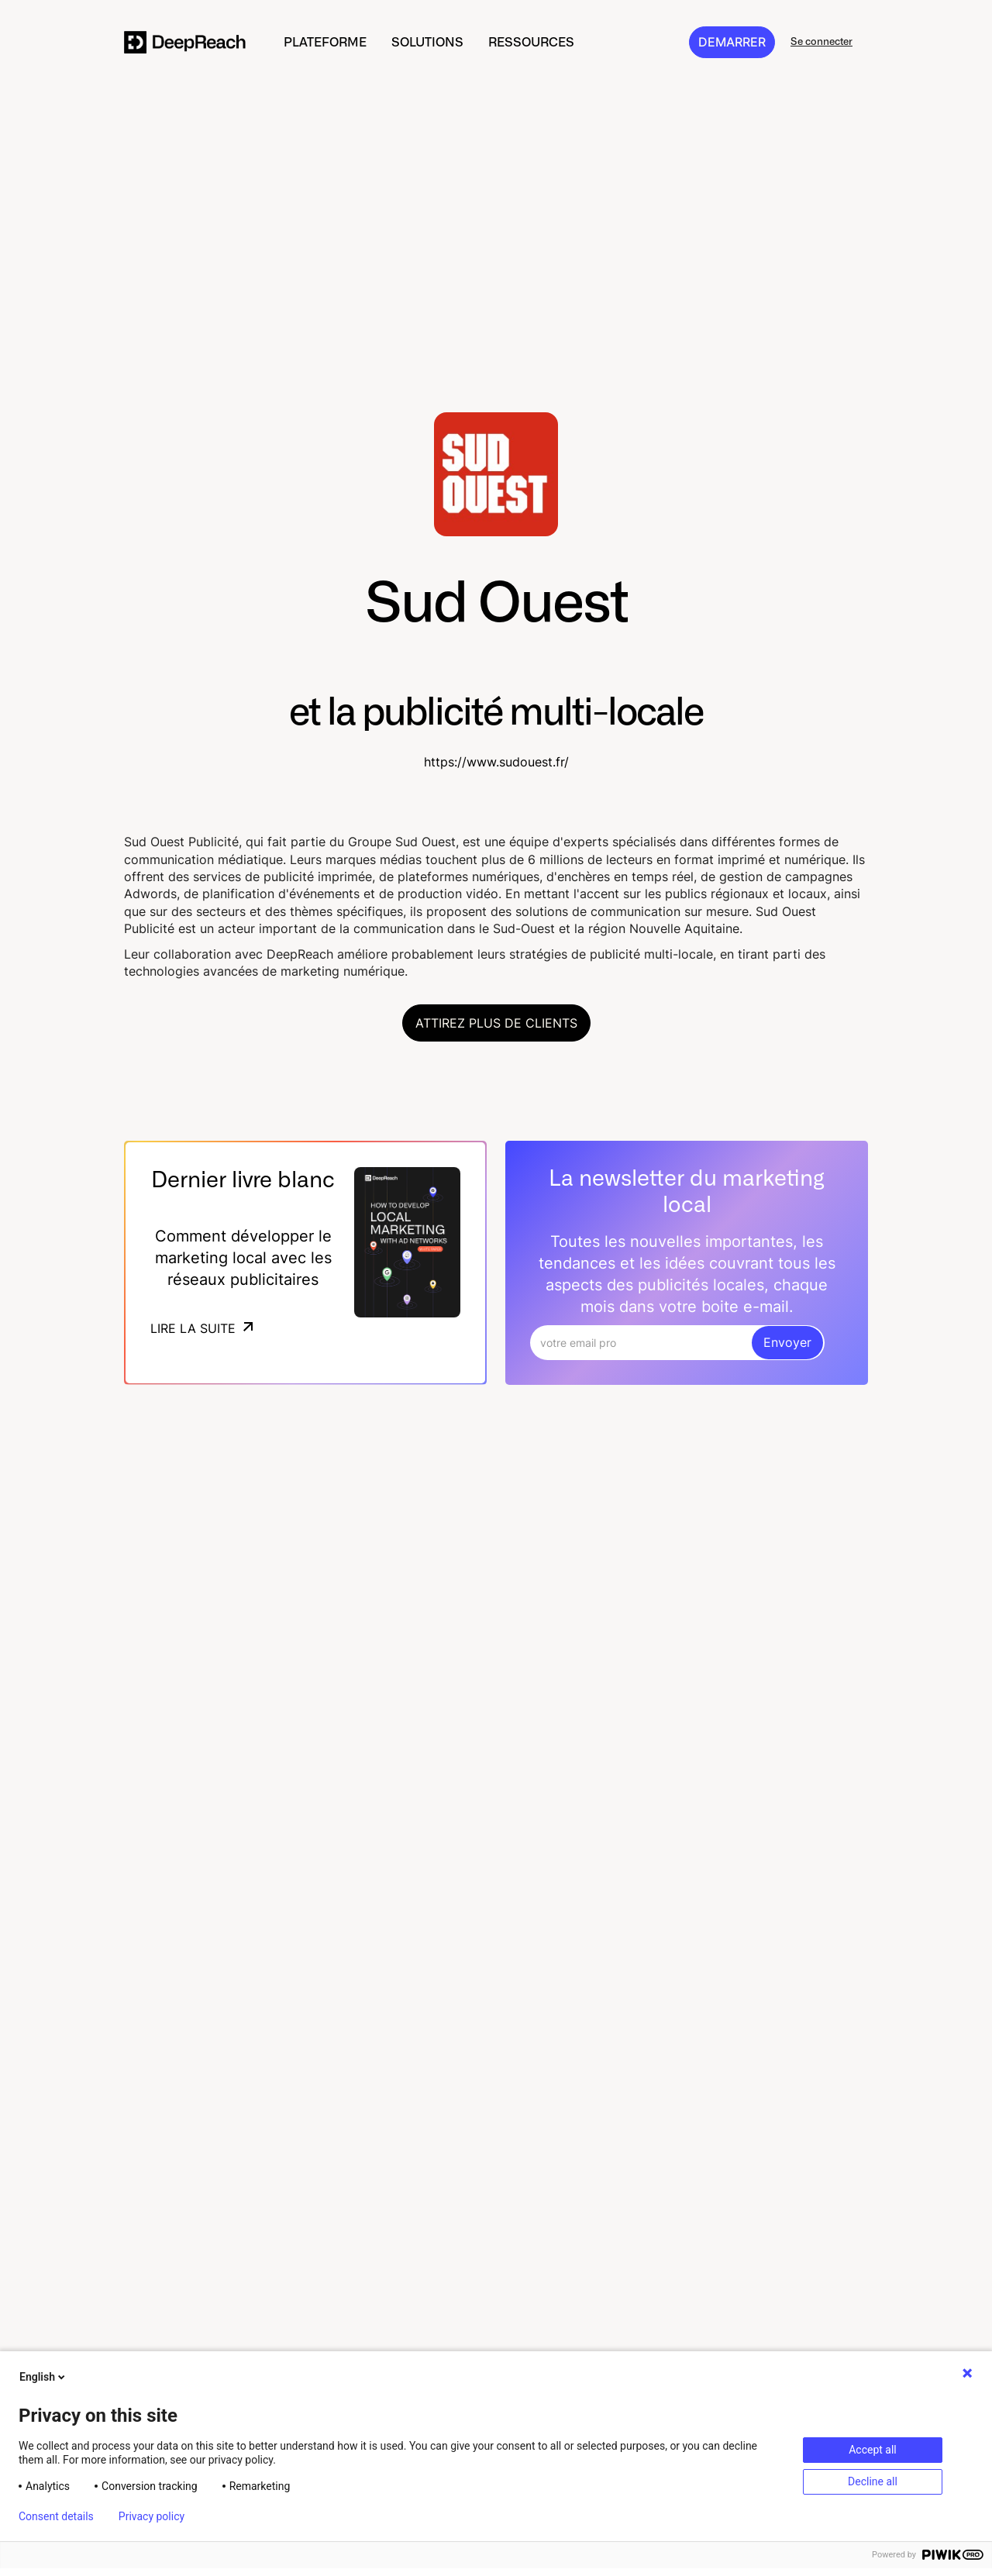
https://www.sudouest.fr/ (496, 762)
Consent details (56, 2516)
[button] (325, 42)
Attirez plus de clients (496, 1023)
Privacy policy (151, 2516)
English (43, 2377)
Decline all (872, 2481)
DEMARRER (732, 42)
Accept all (873, 2449)
